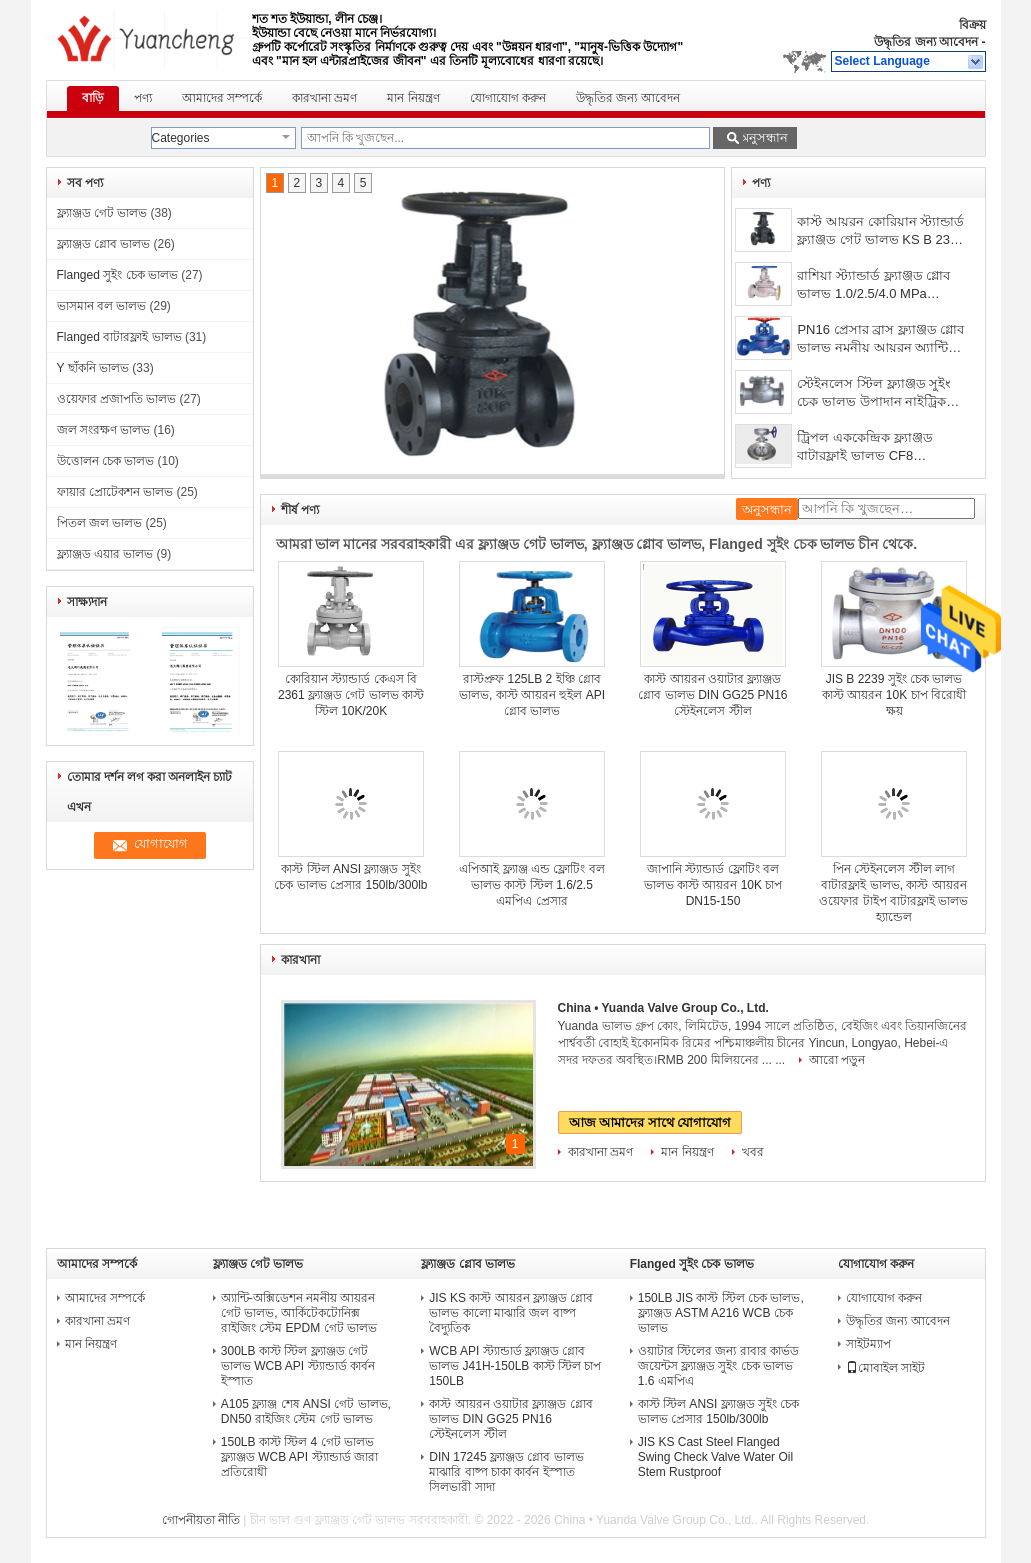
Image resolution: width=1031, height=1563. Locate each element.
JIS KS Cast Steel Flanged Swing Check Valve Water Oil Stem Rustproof (715, 1457)
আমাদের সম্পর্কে (222, 98)
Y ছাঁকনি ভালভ (93, 368)
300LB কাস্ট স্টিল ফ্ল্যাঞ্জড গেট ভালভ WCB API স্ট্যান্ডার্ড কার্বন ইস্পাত (298, 1366)
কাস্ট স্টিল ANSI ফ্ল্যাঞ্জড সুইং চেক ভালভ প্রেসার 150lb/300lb (719, 1411)
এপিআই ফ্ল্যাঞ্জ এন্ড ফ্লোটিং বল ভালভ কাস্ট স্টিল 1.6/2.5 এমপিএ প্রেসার (531, 885)
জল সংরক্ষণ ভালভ (104, 430)
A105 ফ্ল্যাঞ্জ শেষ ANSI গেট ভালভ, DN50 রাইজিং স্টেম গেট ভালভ (306, 1411)
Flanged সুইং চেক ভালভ (117, 275)
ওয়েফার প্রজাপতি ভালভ (117, 399)
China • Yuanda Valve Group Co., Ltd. (663, 1008)
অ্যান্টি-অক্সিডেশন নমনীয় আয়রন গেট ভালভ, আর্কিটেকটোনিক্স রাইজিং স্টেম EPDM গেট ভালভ (299, 1313)
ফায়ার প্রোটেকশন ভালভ (115, 492)
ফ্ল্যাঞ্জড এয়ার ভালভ (105, 554)
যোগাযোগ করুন (508, 98)
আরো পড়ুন (837, 1060)
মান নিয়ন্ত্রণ (413, 98)
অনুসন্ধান (763, 137)
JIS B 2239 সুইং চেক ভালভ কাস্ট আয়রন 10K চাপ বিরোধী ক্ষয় (894, 695)
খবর (753, 1152)
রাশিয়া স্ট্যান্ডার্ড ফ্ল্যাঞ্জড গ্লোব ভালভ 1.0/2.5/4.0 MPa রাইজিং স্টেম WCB (873, 286)
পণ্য (143, 98)
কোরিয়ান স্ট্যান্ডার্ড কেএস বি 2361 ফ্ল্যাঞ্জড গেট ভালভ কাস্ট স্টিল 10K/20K (351, 695)
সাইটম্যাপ (868, 1344)
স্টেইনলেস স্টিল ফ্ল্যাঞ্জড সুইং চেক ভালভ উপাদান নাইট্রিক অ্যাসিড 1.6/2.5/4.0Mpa (874, 394)
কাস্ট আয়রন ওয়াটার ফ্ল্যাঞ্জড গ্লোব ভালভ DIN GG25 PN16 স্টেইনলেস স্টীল (712, 695)
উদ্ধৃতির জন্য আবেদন (926, 42)
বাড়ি (93, 98)
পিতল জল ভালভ (100, 523)
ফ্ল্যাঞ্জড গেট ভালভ (102, 213)
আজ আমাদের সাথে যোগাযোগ (650, 1122)
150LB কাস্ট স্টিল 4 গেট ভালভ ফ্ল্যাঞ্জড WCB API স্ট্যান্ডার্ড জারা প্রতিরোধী (299, 1457)
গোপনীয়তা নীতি (201, 1520)
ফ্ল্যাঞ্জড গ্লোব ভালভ (104, 244)
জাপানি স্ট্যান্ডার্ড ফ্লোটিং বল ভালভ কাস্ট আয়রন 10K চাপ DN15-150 (713, 885)
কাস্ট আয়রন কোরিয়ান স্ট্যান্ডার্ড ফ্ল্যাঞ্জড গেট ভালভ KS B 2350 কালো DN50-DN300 (880, 232)
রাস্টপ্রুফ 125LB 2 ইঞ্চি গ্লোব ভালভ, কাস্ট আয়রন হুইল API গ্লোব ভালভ (532, 695)
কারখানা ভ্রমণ (324, 98)
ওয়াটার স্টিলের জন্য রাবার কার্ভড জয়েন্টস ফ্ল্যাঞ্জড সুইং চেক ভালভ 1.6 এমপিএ (718, 1366)
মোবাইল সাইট (885, 1368)
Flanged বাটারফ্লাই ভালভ (119, 337)
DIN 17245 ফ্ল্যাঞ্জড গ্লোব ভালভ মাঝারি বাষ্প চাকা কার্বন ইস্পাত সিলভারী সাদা (506, 1472)
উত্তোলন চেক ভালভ (106, 461)
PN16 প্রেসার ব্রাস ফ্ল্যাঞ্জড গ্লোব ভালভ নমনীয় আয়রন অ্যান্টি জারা (880, 340)
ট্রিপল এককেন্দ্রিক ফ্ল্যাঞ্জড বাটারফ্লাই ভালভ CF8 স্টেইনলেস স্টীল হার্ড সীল (865, 448)
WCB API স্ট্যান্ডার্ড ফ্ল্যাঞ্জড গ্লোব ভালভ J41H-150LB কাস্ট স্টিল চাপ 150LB (515, 1366)
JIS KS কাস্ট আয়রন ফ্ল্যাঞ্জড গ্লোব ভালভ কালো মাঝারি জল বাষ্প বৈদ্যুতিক (511, 1313)
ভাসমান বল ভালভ (102, 306)
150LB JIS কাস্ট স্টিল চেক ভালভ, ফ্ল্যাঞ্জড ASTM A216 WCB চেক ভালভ (721, 1313)
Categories (181, 138)
